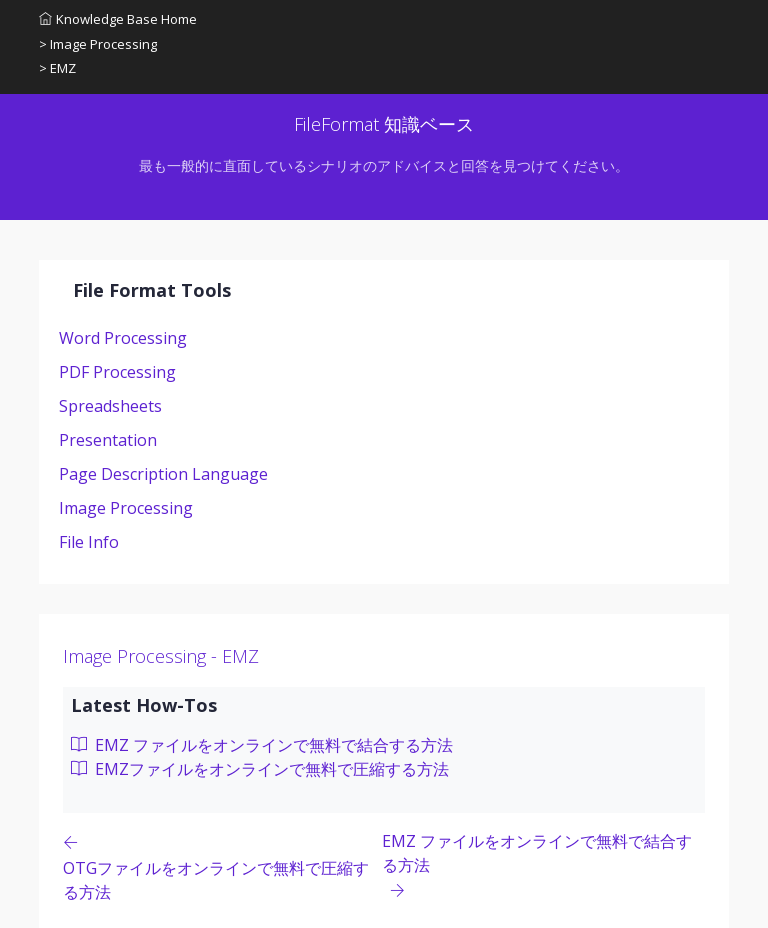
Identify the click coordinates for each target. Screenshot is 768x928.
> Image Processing (98, 44)
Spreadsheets (110, 406)
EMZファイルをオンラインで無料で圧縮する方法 (260, 769)
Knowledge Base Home (118, 19)
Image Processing (126, 508)
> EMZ (57, 68)
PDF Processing (117, 372)
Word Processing (123, 338)
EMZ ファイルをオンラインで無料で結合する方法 (262, 745)
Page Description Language (163, 474)
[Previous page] (222, 866)
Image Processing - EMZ (161, 656)
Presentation (108, 440)
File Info (89, 542)
